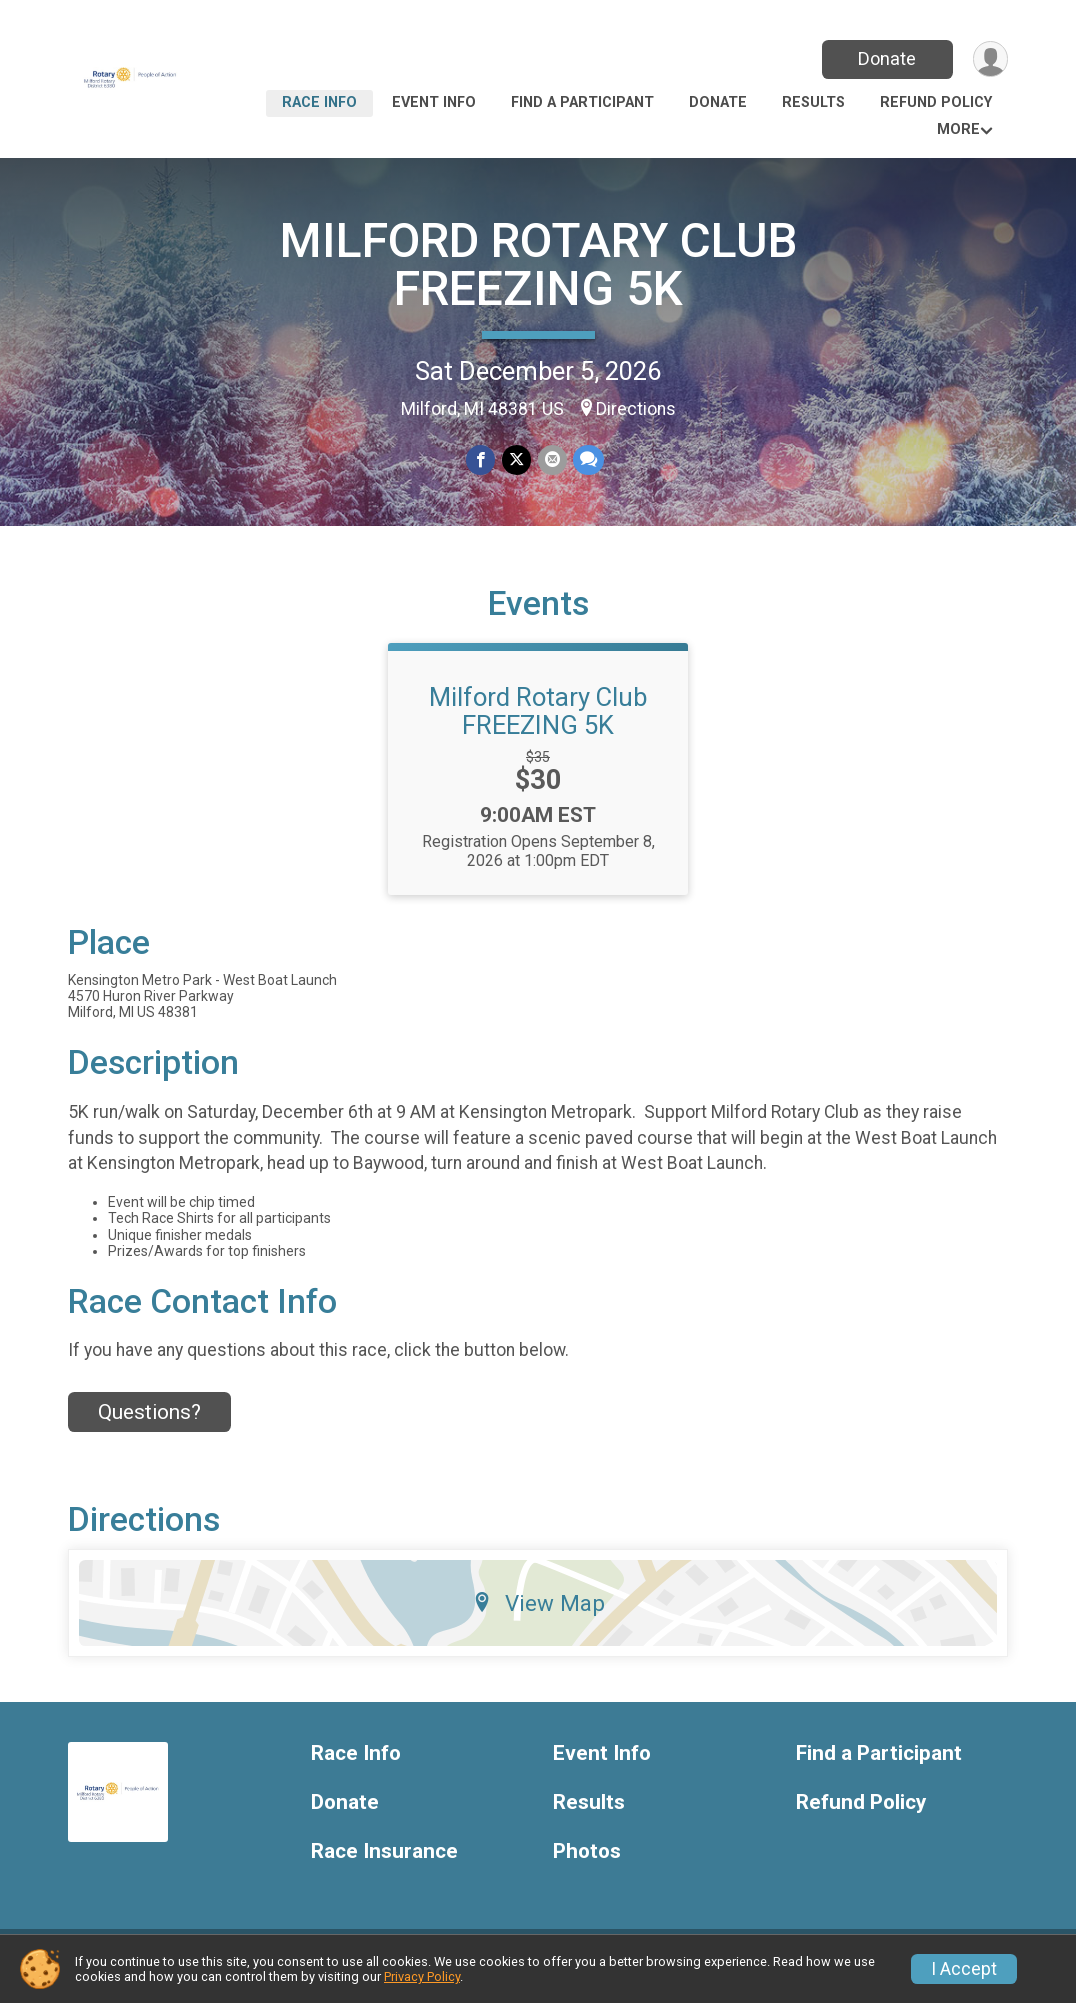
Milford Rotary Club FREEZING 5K (538, 723)
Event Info (434, 102)
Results (813, 102)
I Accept (964, 1969)
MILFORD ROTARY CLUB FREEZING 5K (538, 264)
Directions (636, 409)
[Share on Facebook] (481, 460)
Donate (886, 58)
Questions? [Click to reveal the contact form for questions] (149, 1424)
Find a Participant (582, 102)
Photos (587, 1863)
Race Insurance (384, 1863)
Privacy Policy (422, 1976)
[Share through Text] (587, 460)
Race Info (319, 102)
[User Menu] (989, 59)
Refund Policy (936, 102)
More (958, 129)
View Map (538, 1615)
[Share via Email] (551, 460)
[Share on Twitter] (516, 460)
